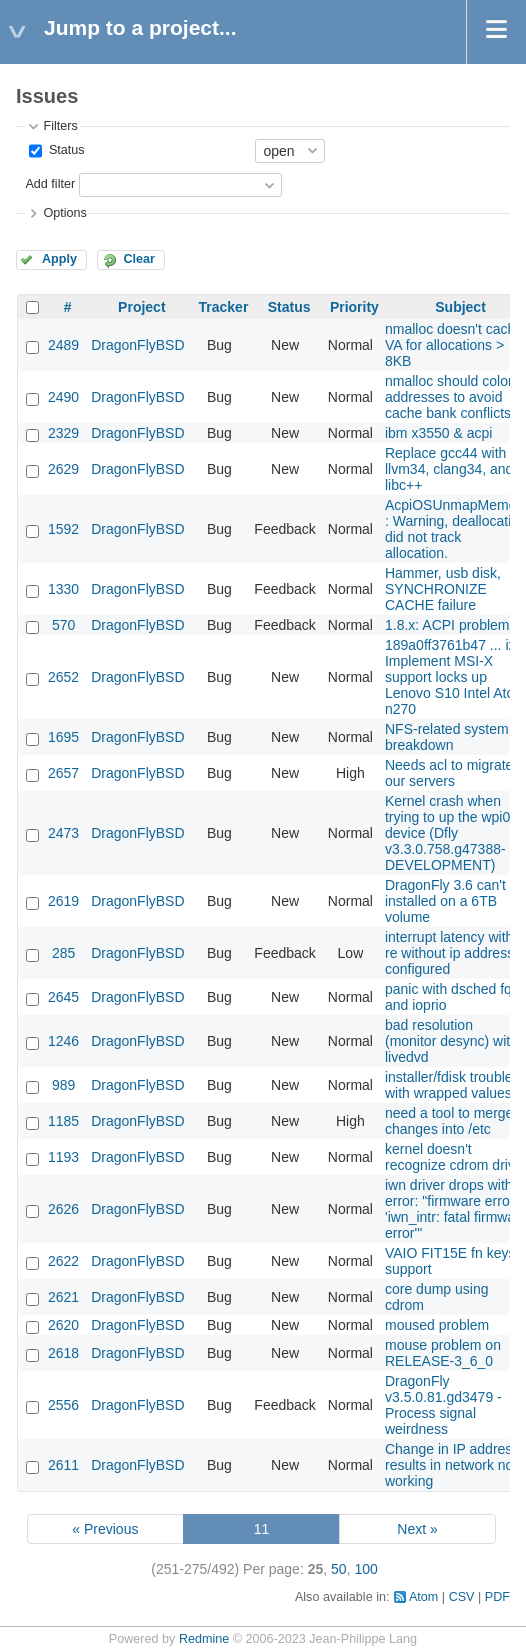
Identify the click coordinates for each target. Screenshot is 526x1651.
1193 (63, 1157)
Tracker (224, 307)
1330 (63, 589)
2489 (63, 345)
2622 (63, 1261)
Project (141, 307)
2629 (63, 469)
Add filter (50, 184)
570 (63, 625)
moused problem (437, 1325)
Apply (59, 259)
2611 (63, 1465)
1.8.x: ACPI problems (451, 625)
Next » (417, 1529)
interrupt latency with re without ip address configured (449, 953)
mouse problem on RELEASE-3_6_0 (443, 1353)
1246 (63, 1041)
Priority (354, 307)
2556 (63, 1405)
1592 (63, 529)
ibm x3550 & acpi (438, 433)
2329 (63, 433)
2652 (63, 677)
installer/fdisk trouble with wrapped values (449, 1085)
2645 (63, 997)
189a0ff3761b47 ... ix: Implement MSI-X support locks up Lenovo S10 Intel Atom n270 (455, 677)
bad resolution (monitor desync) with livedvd (451, 1041)
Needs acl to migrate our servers (449, 773)
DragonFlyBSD (137, 345)
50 (339, 1569)
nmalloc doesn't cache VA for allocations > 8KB (454, 345)
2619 (63, 901)
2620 (63, 1325)
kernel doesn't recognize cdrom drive (454, 1157)
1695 (63, 737)
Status (64, 150)
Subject (460, 307)
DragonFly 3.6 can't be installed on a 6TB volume (455, 901)
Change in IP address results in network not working (452, 1465)
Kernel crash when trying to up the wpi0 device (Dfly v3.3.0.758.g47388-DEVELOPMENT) (447, 833)
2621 (63, 1297)
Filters (60, 126)
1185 (63, 1121)
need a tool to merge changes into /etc (449, 1121)
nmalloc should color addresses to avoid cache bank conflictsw (453, 397)
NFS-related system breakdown (447, 737)
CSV (462, 1597)
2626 (63, 1209)
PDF (497, 1597)
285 (63, 953)
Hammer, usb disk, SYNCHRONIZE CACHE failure (443, 589)
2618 (63, 1353)
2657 (63, 773)
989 (63, 1085)
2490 (63, 397)
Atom (423, 1597)
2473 (63, 833)
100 (365, 1569)
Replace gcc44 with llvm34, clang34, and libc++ (449, 469)
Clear (139, 259)
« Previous (105, 1529)
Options (64, 213)
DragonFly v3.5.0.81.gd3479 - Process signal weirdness (443, 1405)
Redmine (204, 1639)
